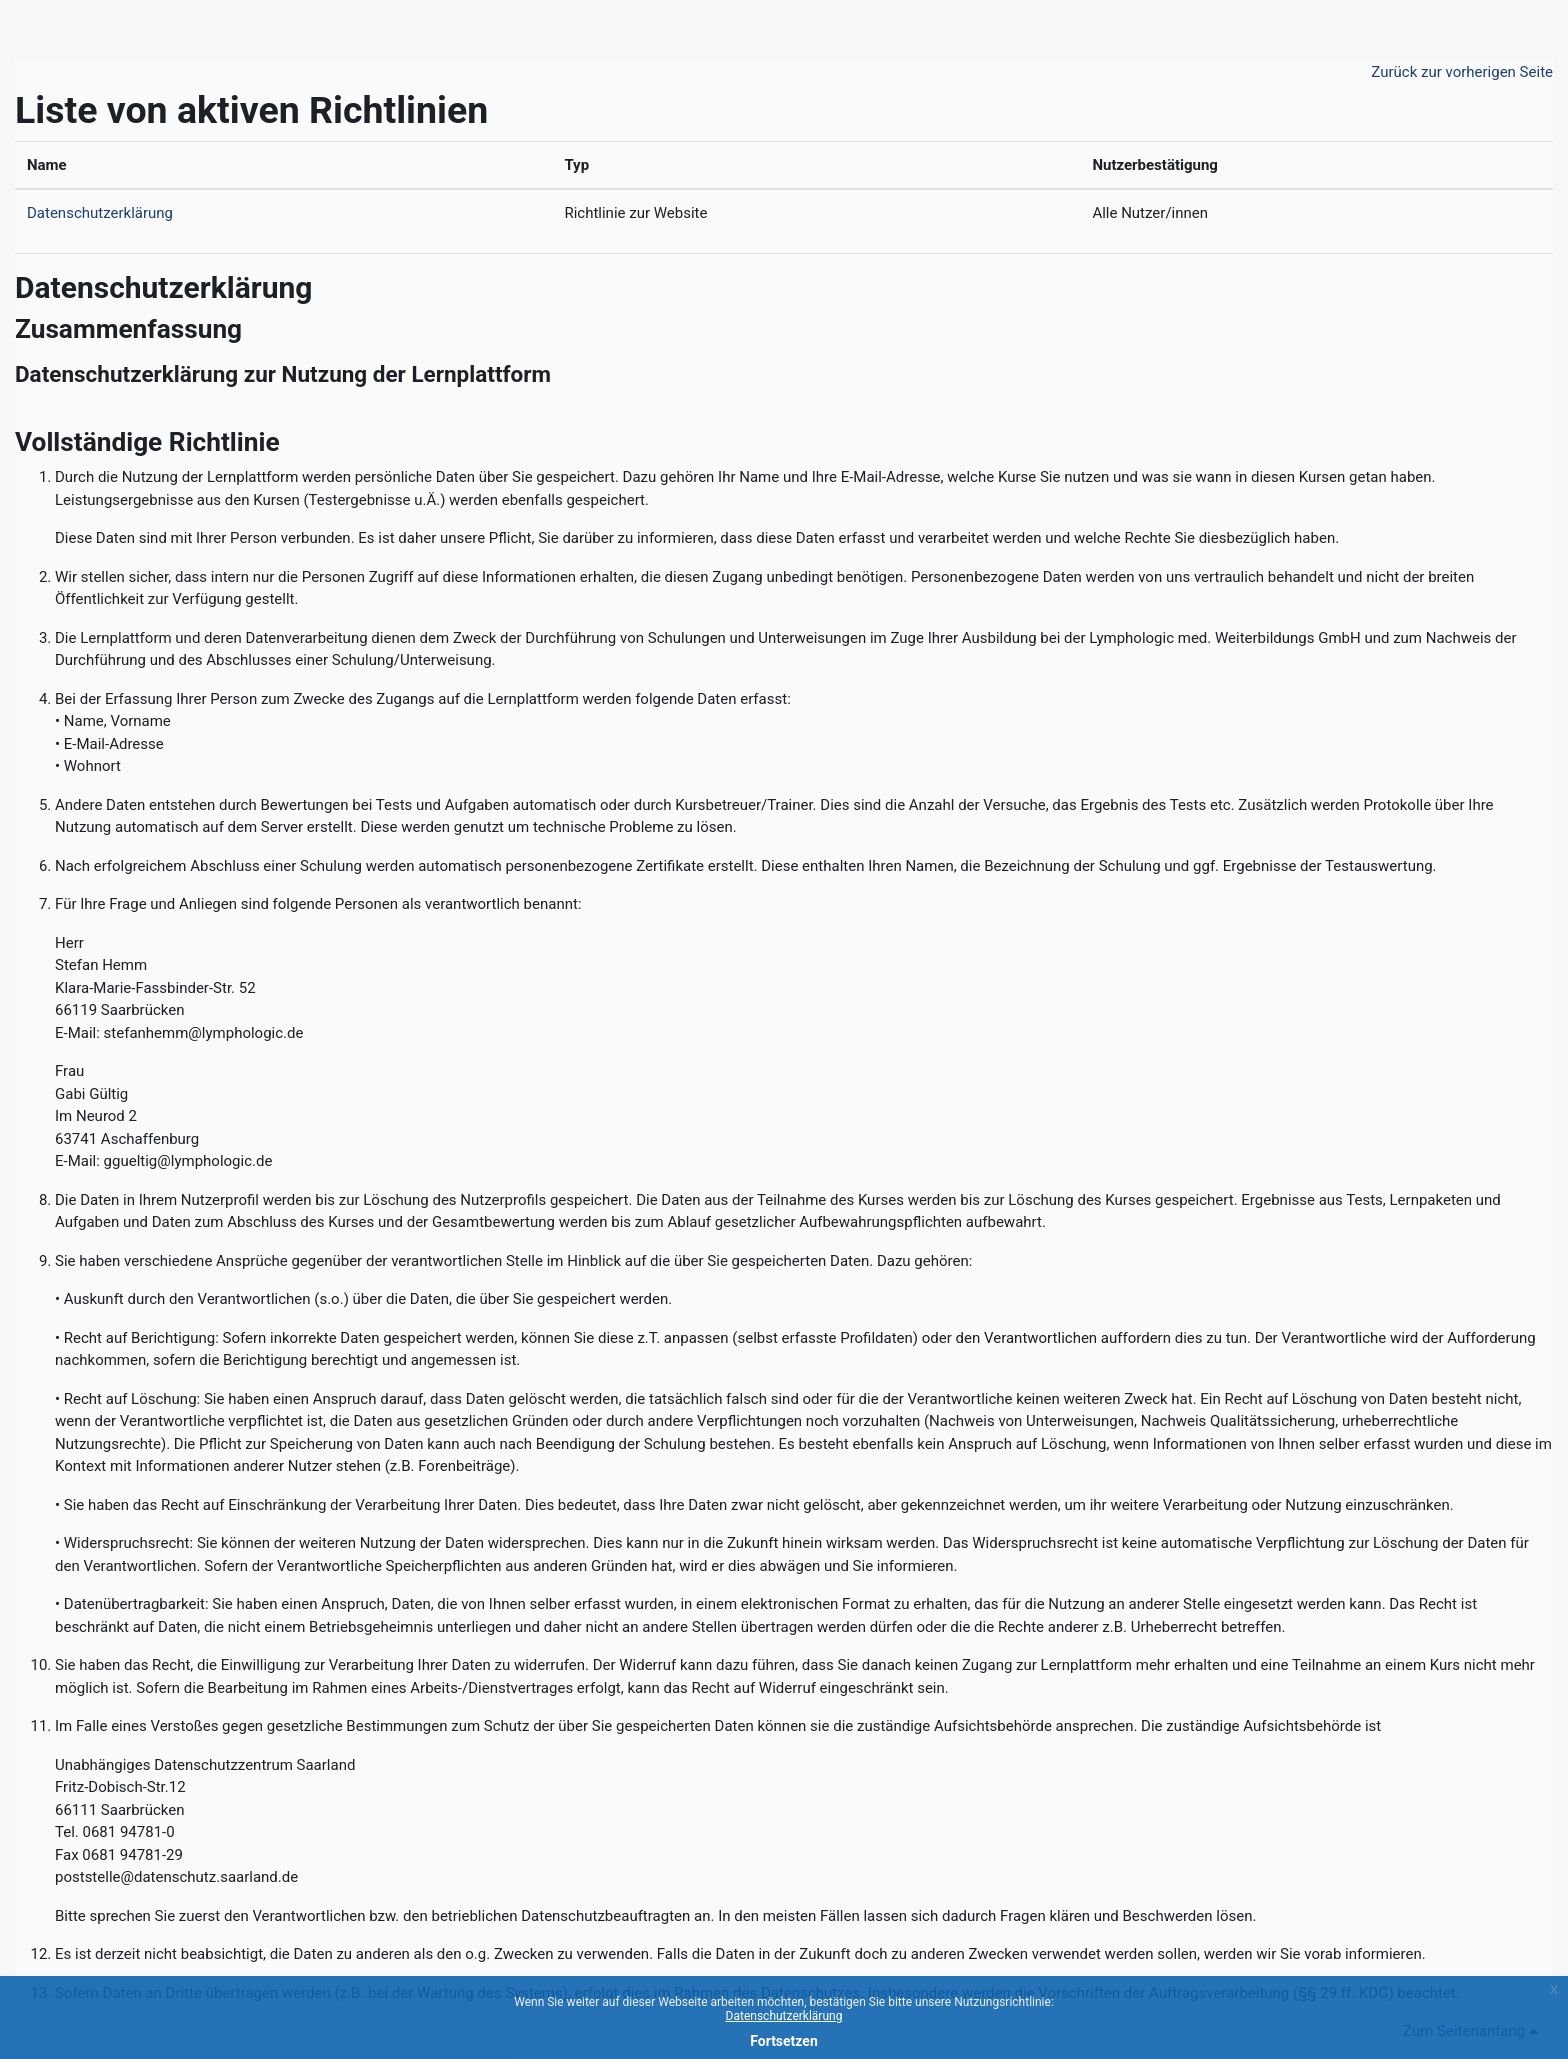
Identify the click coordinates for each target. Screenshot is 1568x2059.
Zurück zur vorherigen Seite (1462, 72)
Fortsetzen (784, 2041)
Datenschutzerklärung (100, 213)
